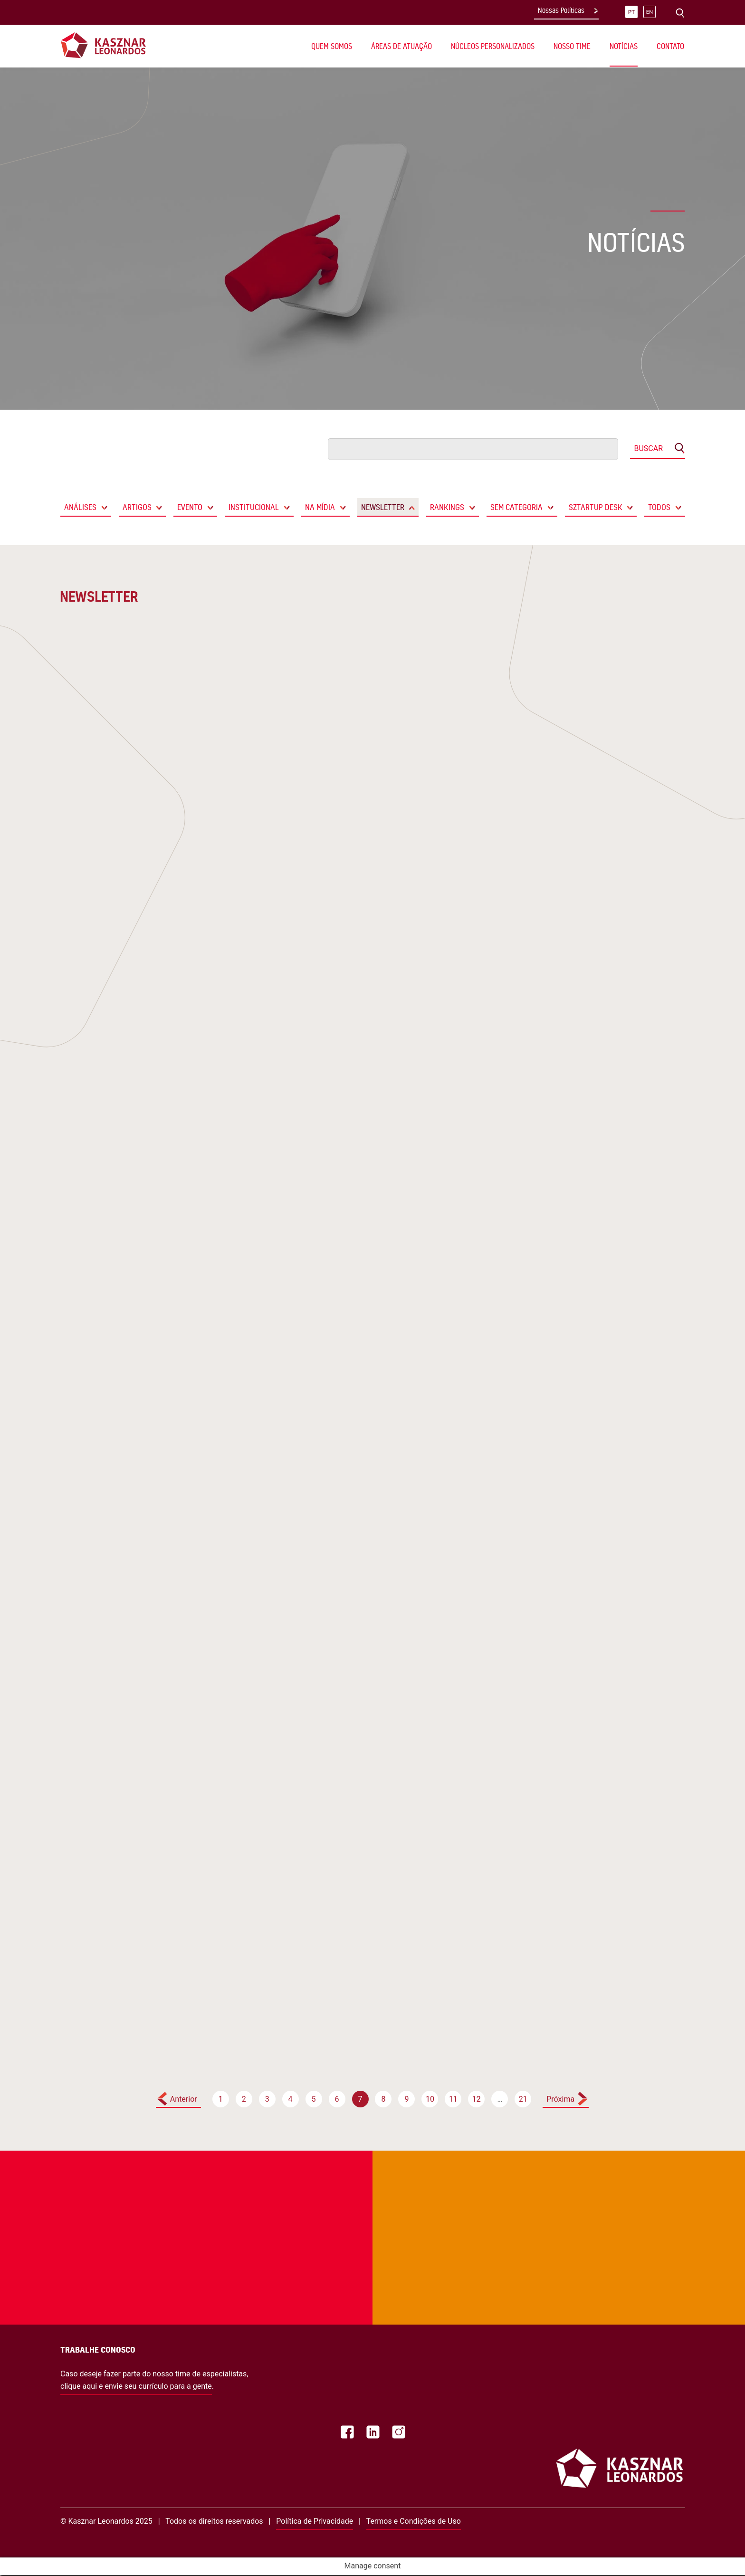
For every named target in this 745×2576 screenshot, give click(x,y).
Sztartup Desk (595, 507)
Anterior (183, 2099)
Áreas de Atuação (401, 46)
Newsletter (382, 507)
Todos (659, 507)
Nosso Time (572, 46)
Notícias (624, 46)
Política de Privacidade (314, 2521)
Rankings (447, 507)
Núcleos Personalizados (493, 46)
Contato (670, 46)
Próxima (560, 2099)
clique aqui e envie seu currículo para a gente (136, 2386)
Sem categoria (516, 507)
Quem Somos (331, 46)
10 (430, 2099)
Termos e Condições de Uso (413, 2521)
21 (523, 2099)
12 (476, 2099)
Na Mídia (320, 507)
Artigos (137, 507)
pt (631, 12)
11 (453, 2099)
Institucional (254, 507)
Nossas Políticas (561, 10)
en (649, 12)
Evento (189, 507)
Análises (80, 507)
